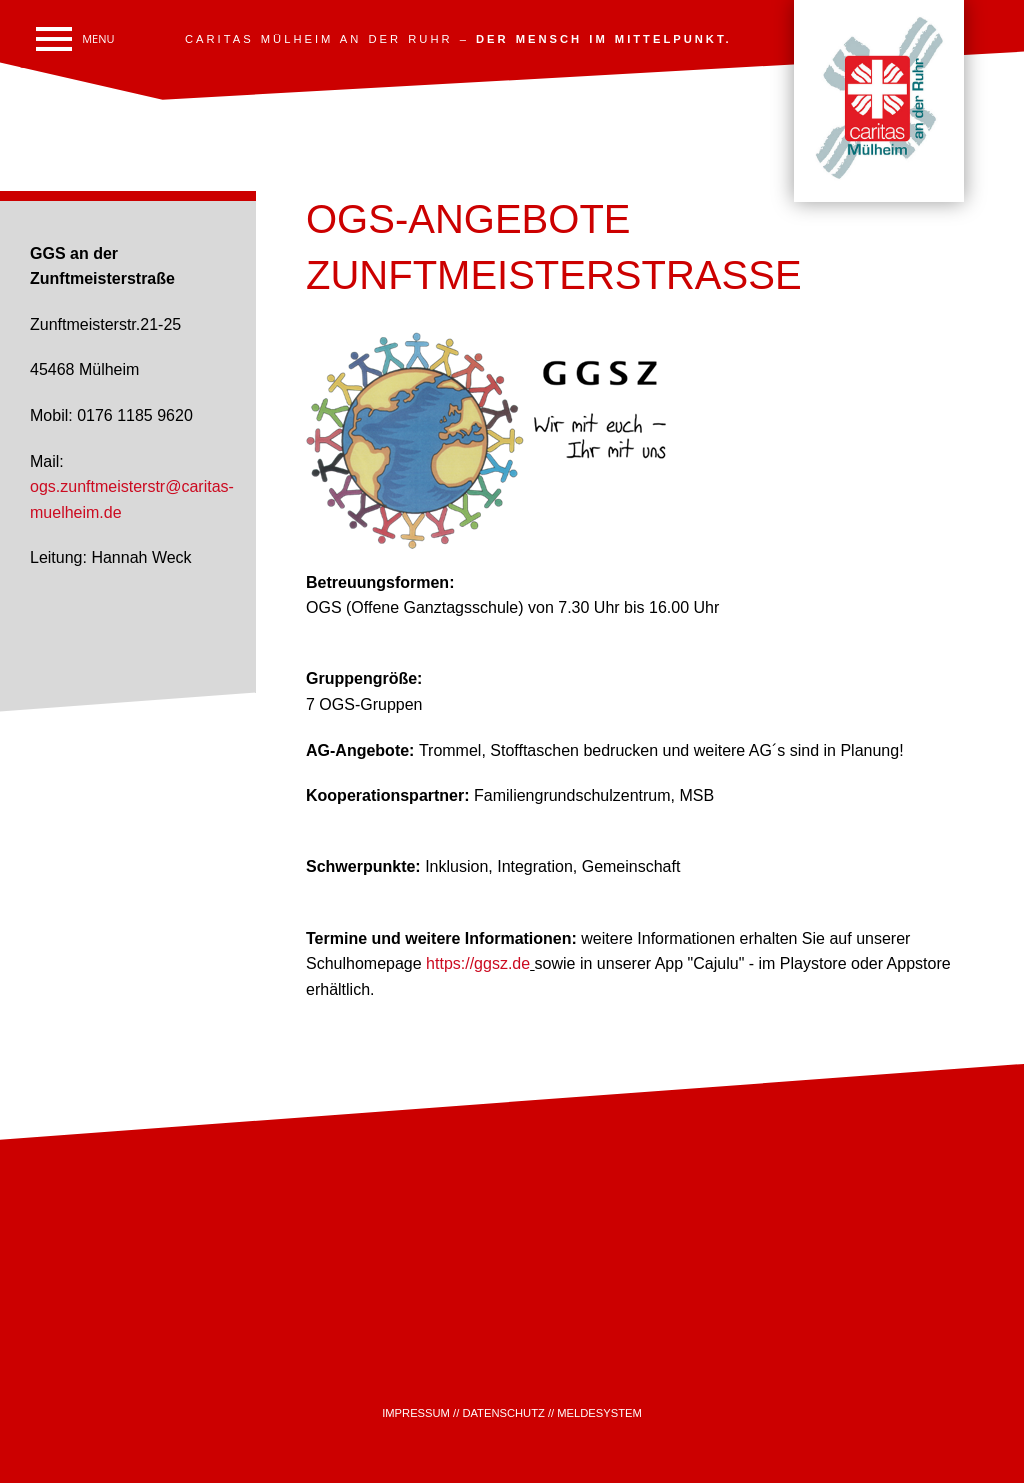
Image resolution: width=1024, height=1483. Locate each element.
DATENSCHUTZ (503, 1413)
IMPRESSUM (416, 1413)
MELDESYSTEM (599, 1413)
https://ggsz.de (478, 963)
